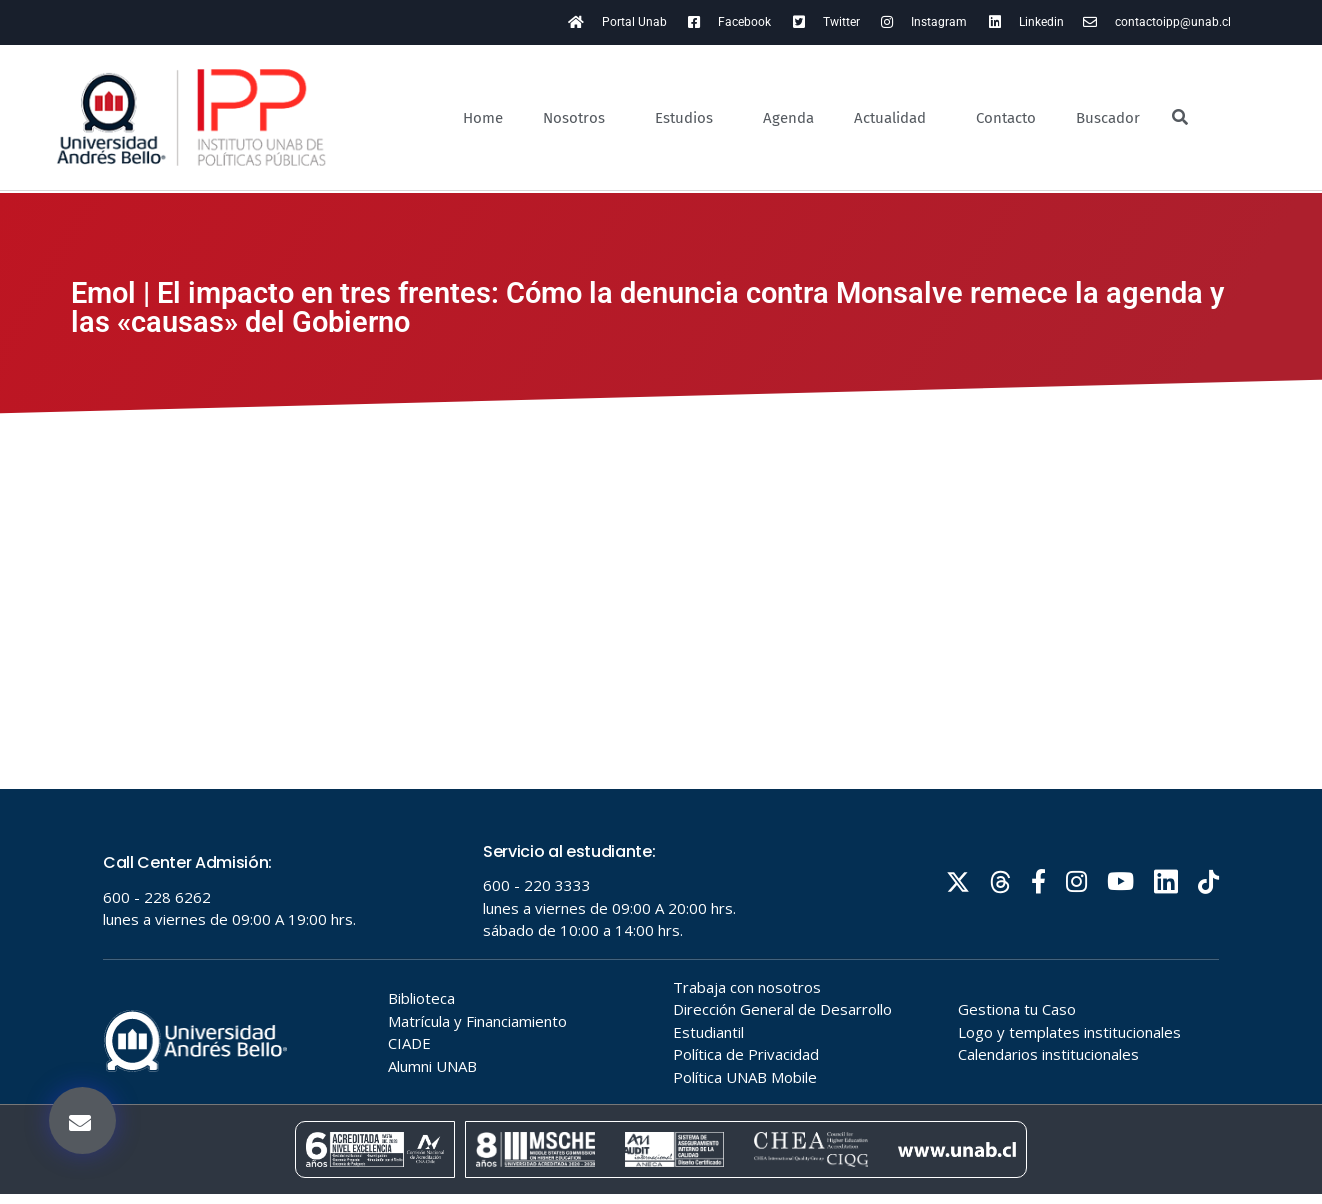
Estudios (689, 118)
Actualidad (895, 118)
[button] (82, 1120)
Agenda (788, 118)
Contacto (1006, 118)
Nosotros (579, 118)
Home (483, 118)
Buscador (1108, 118)
